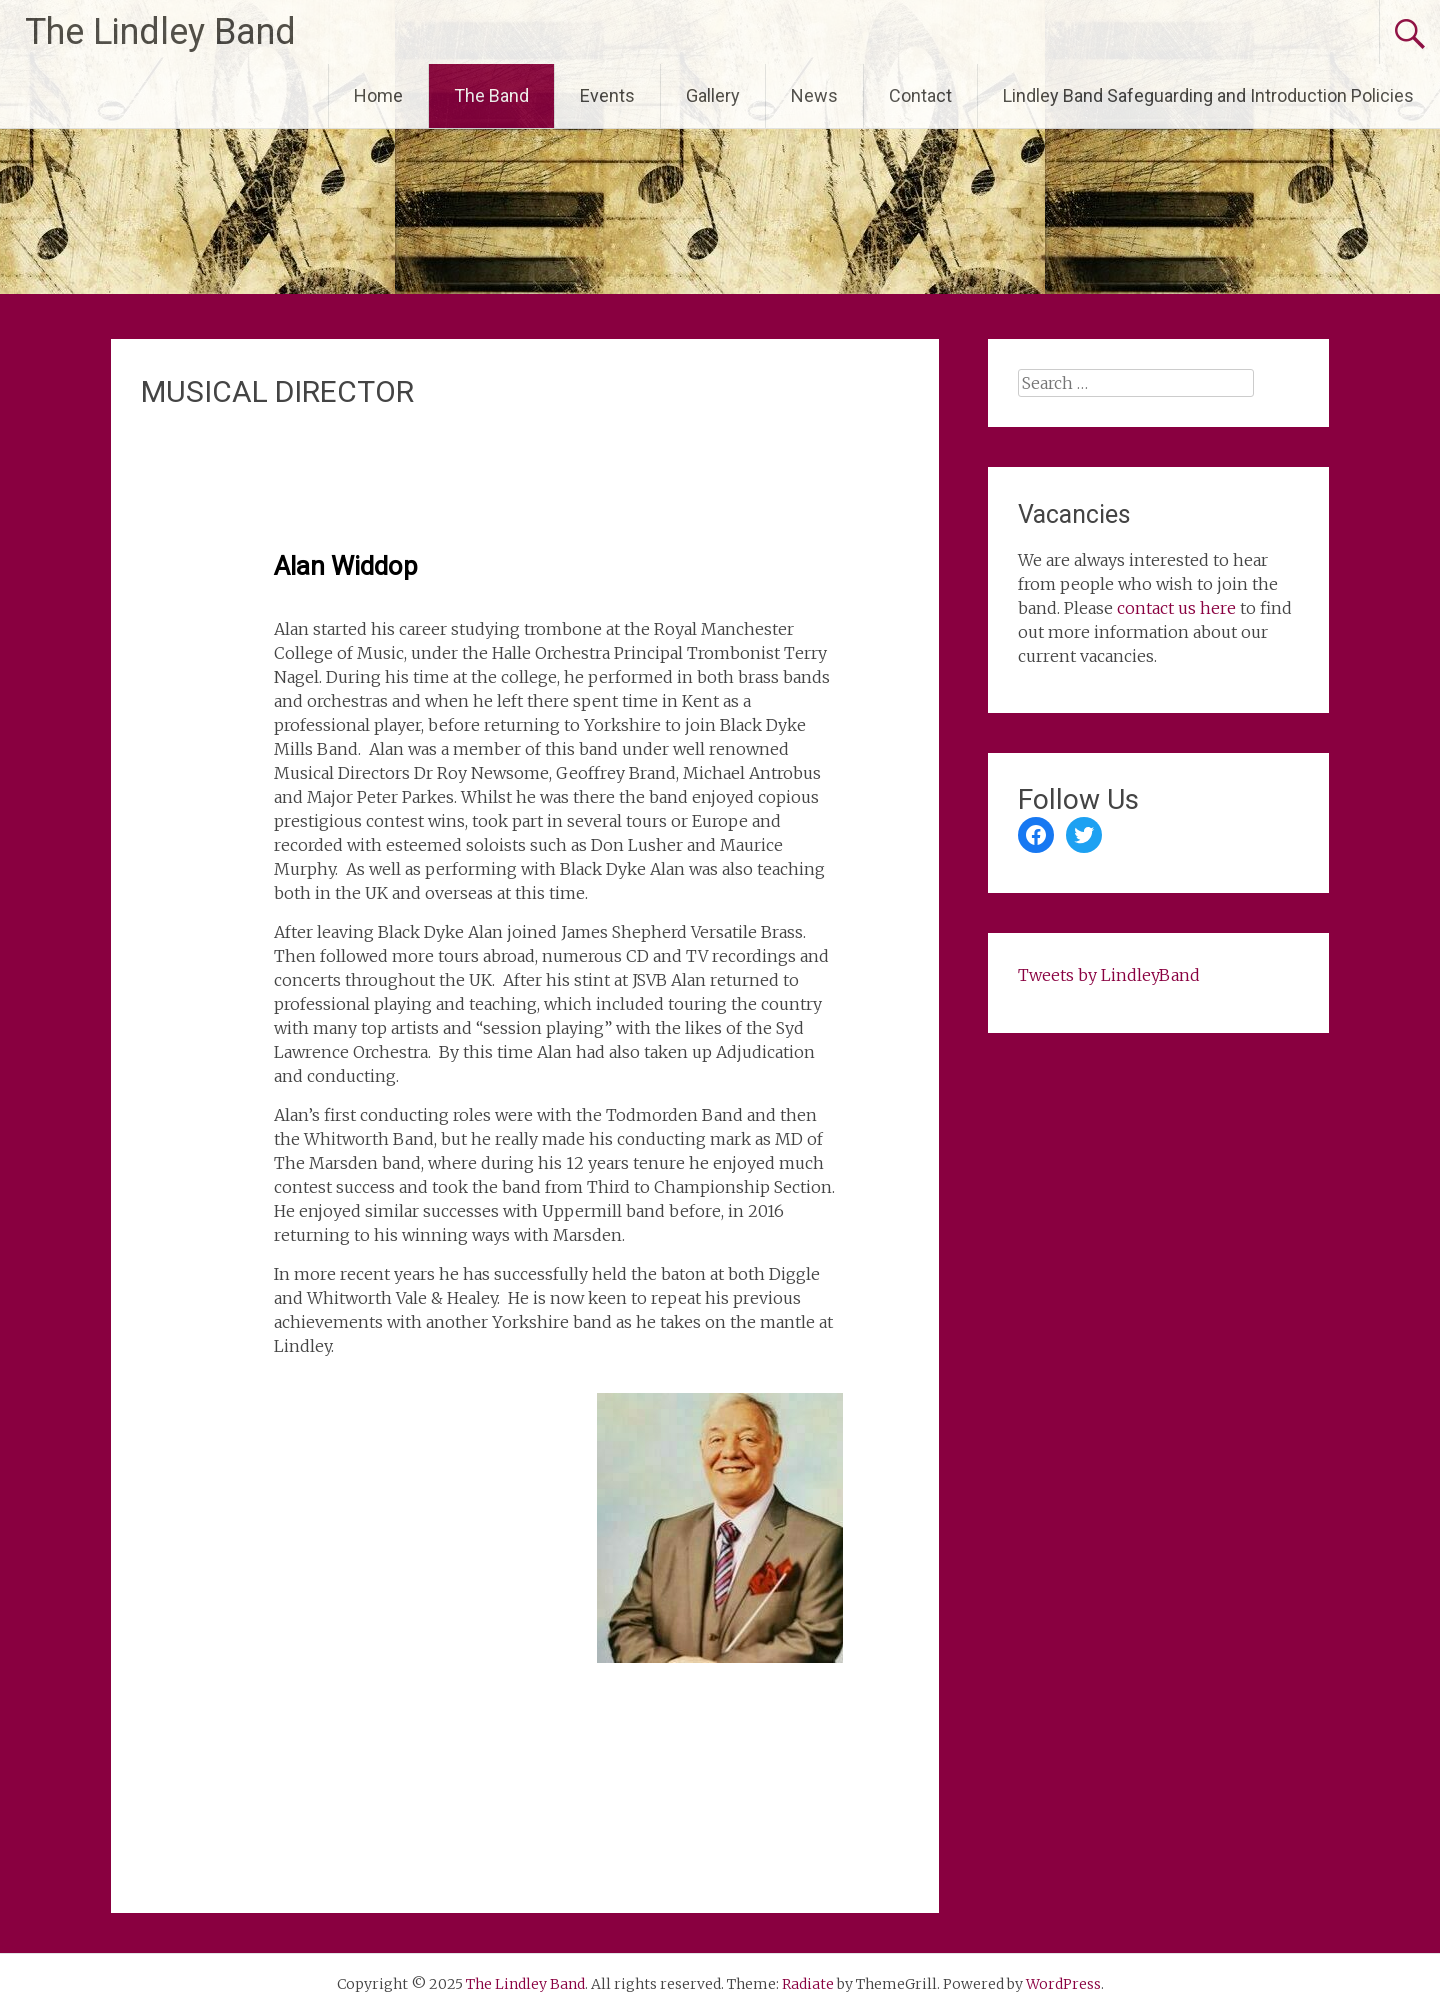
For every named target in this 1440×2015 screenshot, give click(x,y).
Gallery (713, 95)
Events (607, 95)
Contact (920, 95)
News (814, 95)
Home (378, 95)
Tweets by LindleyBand (1109, 975)
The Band (491, 95)
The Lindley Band (160, 32)
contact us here (1176, 608)
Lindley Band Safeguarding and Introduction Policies (1208, 95)
